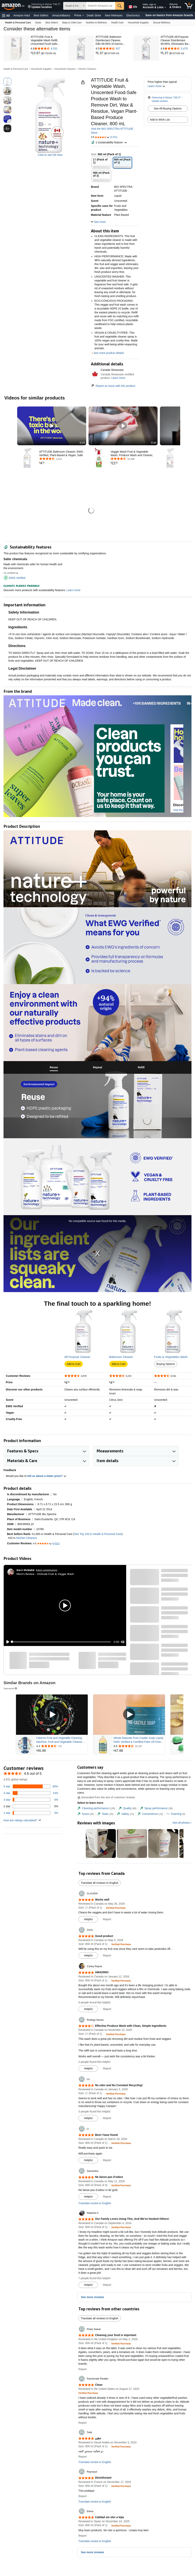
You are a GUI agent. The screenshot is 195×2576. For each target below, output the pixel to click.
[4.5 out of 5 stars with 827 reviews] (111, 48)
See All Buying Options (168, 108)
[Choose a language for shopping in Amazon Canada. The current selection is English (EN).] (132, 6)
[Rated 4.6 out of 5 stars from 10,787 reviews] (138, 1746)
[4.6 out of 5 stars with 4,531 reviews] (46, 48)
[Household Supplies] (138, 22)
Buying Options (165, 1364)
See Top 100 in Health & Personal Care (98, 1534)
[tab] (53, 1067)
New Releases (113, 15)
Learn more (118, 377)
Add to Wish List (160, 119)
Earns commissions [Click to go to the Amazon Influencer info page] (46, 1569)
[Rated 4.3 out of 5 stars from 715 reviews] (61, 1746)
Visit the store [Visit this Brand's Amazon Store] (181, 810)
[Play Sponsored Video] (52, 1714)
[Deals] (38, 22)
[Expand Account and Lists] (165, 7)
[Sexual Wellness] (162, 22)
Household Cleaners (65, 69)
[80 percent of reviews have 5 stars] (31, 1786)
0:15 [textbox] (82, 442)
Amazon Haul (21, 15)
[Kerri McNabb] (26, 1570)
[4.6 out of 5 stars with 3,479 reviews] (176, 48)
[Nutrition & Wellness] (96, 22)
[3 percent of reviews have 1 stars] (31, 1813)
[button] (44, 6)
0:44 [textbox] (153, 442)
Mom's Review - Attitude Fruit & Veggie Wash (45, 1573)
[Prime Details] (83, 15)
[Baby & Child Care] (72, 22)
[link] (36, 53)
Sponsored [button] (11, 1688)
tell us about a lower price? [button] (46, 1476)
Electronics (133, 15)
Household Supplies (41, 69)
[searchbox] (100, 6)
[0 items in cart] (188, 6)
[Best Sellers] (51, 22)
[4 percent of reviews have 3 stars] (31, 1800)
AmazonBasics (61, 15)
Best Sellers (41, 15)
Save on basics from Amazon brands (169, 15)
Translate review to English (94, 2203)
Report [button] (107, 1919)
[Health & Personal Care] (18, 22)
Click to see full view (50, 154)
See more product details (109, 352)
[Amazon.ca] (13, 6)
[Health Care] (117, 22)
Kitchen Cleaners (87, 69)
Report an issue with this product (113, 385)
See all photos (181, 1822)
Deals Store (94, 15)
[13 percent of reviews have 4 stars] (31, 1793)
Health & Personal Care (16, 69)
